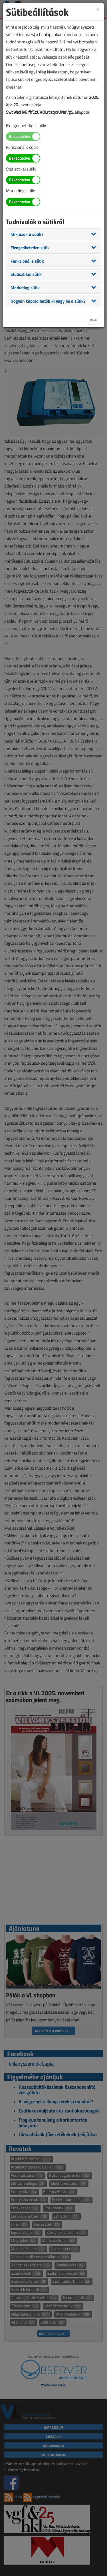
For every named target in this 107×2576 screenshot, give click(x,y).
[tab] (53, 234)
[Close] (98, 9)
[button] (27, 234)
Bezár (94, 320)
